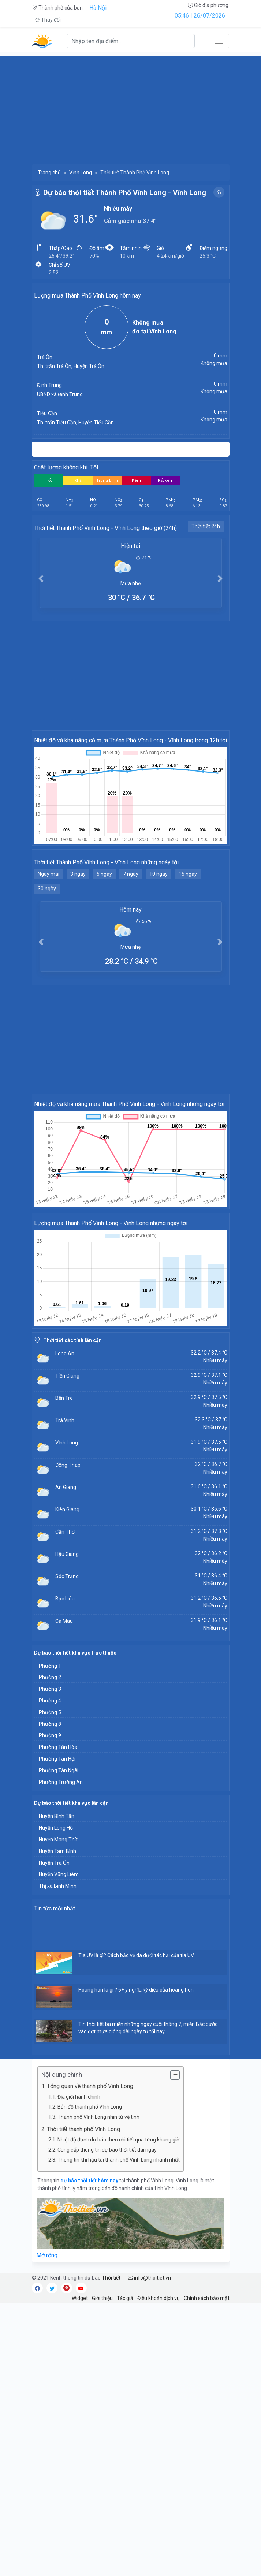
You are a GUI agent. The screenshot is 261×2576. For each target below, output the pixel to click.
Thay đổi (48, 20)
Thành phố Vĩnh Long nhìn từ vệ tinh (98, 2117)
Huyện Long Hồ (56, 1828)
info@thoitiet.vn (149, 2278)
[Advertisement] (130, 107)
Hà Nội (98, 7)
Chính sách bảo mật (207, 2298)
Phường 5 (50, 1712)
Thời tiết (111, 2278)
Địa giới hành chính (78, 2097)
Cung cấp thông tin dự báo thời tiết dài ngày (107, 2150)
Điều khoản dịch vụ (158, 2298)
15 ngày (188, 874)
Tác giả (125, 2298)
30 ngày (47, 888)
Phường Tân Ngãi (58, 1770)
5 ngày (104, 874)
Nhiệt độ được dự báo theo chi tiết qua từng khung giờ (118, 2140)
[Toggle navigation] (219, 41)
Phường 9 (50, 1735)
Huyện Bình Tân (56, 1816)
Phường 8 (50, 1724)
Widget (80, 2298)
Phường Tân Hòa (58, 1747)
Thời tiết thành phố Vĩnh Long (83, 2129)
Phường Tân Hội (57, 1759)
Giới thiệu (102, 2298)
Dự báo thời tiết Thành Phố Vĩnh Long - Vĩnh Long (124, 192)
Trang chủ (49, 172)
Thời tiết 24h (205, 526)
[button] (41, 578)
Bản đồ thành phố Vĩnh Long (89, 2107)
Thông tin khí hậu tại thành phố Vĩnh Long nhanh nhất (118, 2160)
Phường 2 (50, 1677)
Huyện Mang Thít (58, 1839)
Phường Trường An (61, 1782)
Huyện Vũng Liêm (59, 1874)
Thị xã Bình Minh (58, 1886)
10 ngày (158, 874)
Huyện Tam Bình (57, 1851)
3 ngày (78, 874)
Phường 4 (50, 1701)
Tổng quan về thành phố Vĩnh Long (90, 2086)
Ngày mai (48, 874)
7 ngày (130, 874)
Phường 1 (50, 1666)
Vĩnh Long (80, 172)
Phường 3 (50, 1689)
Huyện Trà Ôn (54, 1863)
